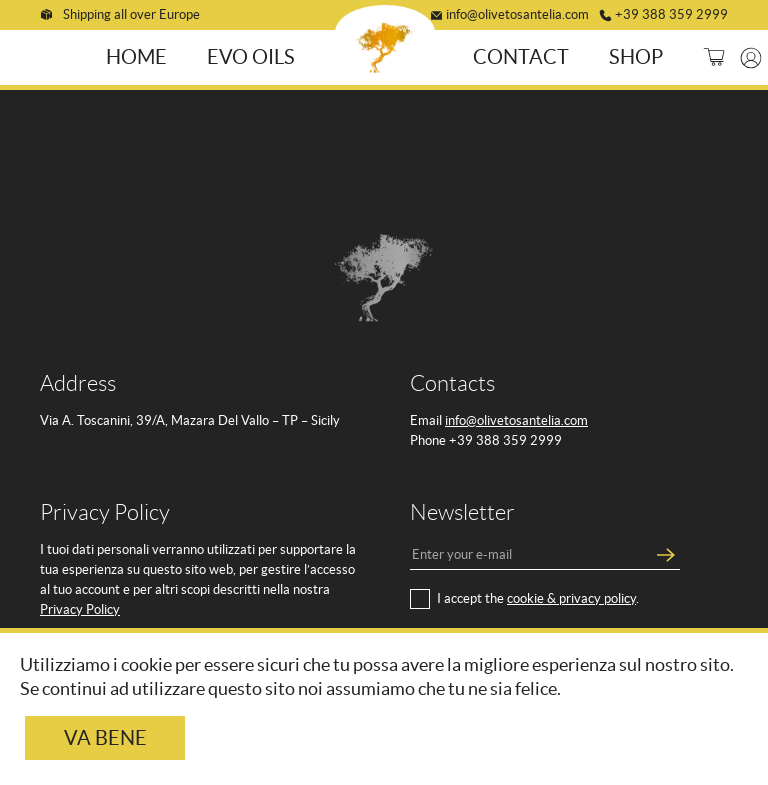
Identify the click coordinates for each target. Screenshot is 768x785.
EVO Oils (254, 55)
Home (139, 55)
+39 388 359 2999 (671, 12)
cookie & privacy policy (571, 595)
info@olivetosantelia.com (517, 12)
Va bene (105, 738)
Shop (633, 55)
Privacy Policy (80, 606)
